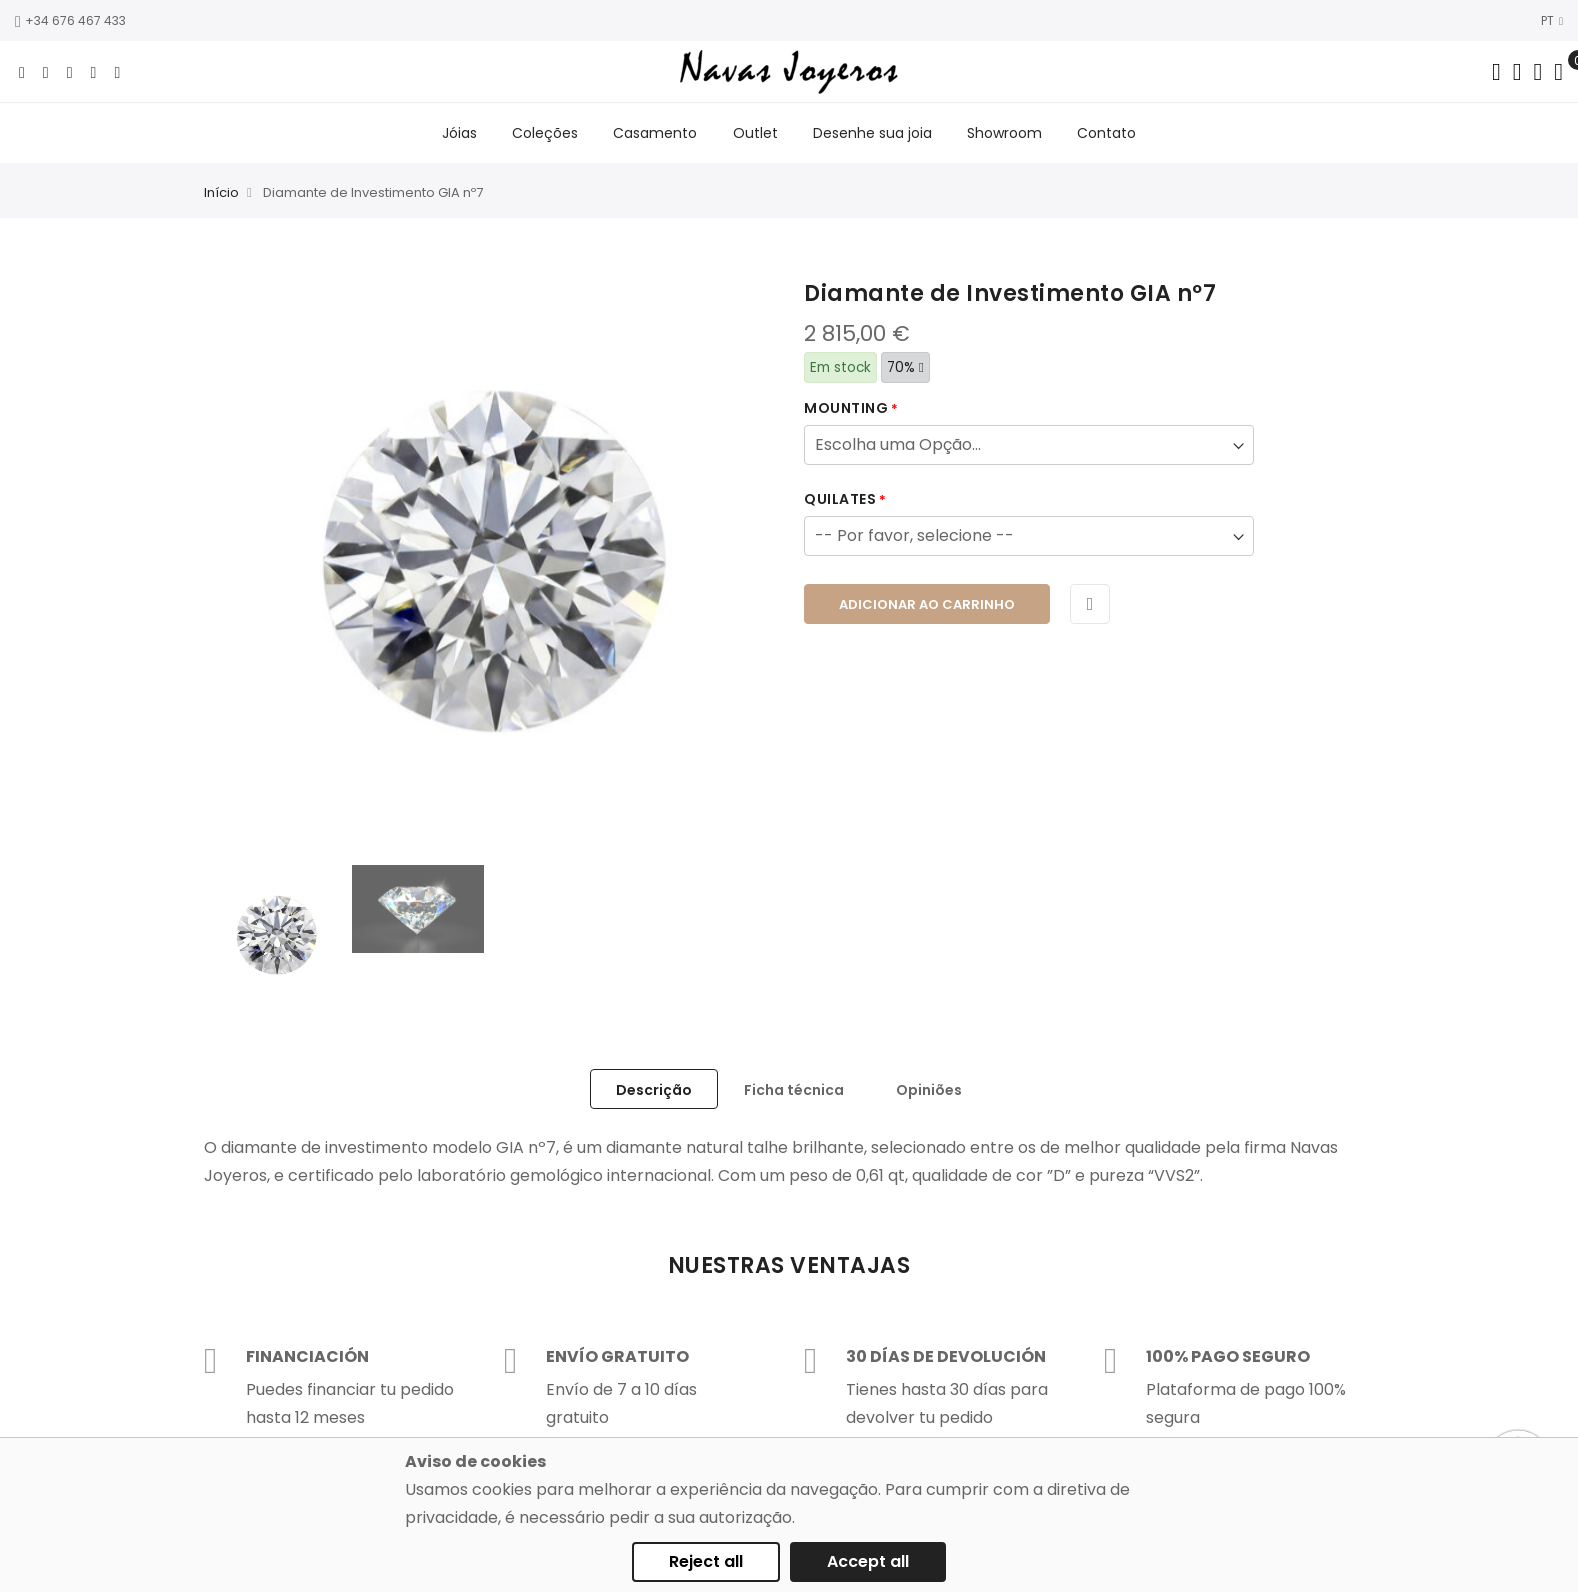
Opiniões (929, 1092)
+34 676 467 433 (70, 20)
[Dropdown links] (1517, 72)
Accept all (868, 1561)
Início (221, 195)
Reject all (706, 1561)
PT (1552, 20)
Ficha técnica (794, 1092)
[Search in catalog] (1496, 72)
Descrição (654, 1092)
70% (905, 369)
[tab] (654, 1091)
